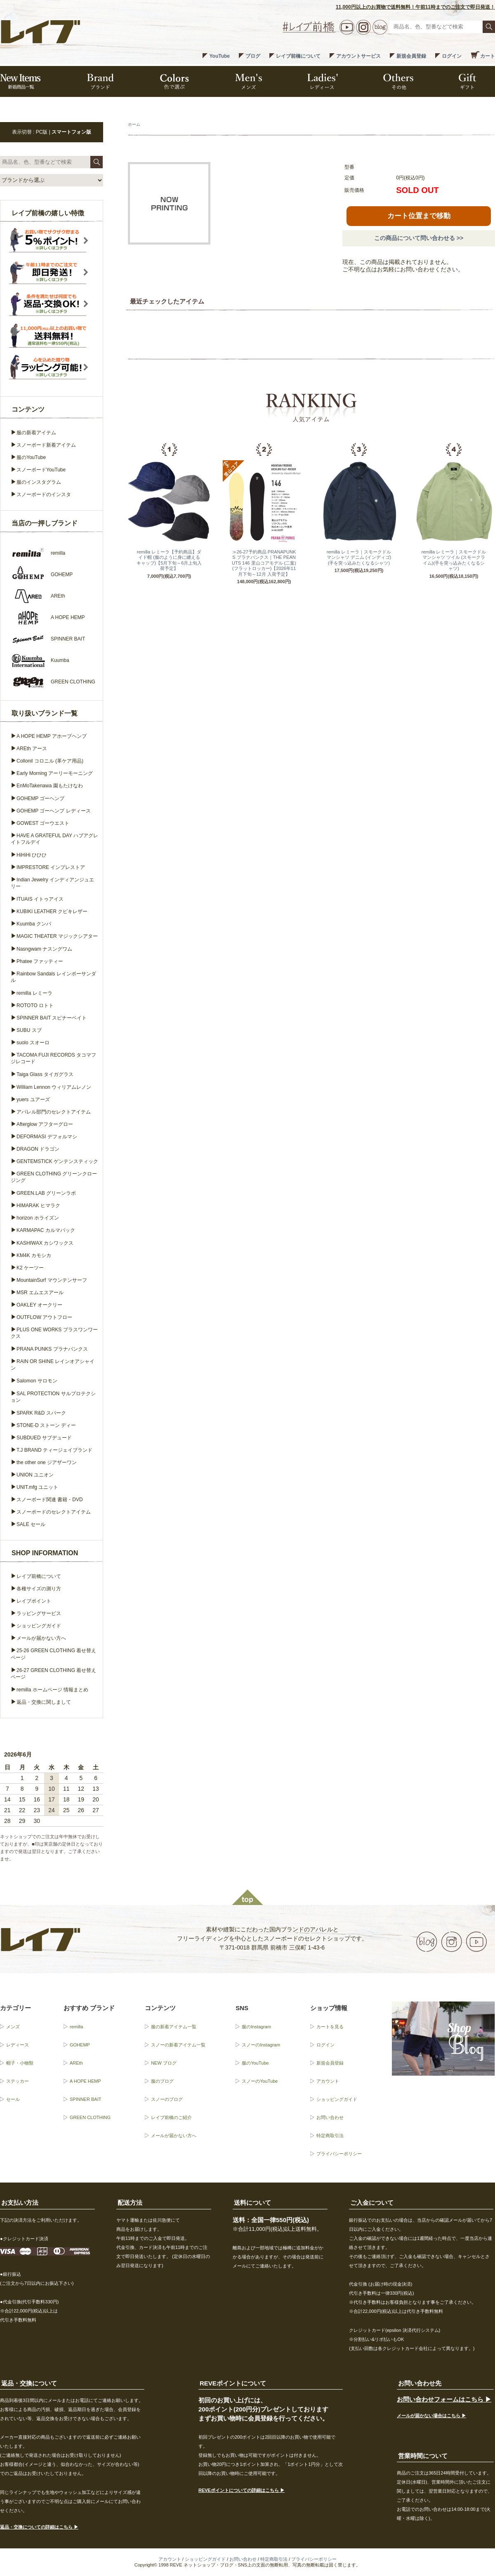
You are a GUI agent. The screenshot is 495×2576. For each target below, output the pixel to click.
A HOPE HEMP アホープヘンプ (51, 736)
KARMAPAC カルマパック (45, 1230)
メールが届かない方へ (41, 1638)
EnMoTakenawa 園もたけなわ (49, 786)
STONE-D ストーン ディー (46, 1425)
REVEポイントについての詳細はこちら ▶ (241, 2490)
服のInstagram (256, 2026)
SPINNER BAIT (85, 2099)
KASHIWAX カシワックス (44, 1243)
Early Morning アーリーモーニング (54, 773)
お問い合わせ (330, 2117)
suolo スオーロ (33, 1042)
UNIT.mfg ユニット (37, 1487)
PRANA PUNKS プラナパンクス (52, 1349)
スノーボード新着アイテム (46, 445)
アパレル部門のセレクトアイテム (53, 1112)
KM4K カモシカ (33, 1255)
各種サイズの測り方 (38, 1589)
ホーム (134, 124)
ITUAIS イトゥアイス (40, 899)
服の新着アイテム (36, 433)
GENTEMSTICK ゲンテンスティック (57, 1161)
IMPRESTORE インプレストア (50, 867)
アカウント (327, 2081)
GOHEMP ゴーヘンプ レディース (53, 811)
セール (13, 2099)
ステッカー (17, 2081)
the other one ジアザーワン (46, 1462)
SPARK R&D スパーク (41, 1413)
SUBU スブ (29, 1030)
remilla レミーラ (34, 993)
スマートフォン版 (71, 132)
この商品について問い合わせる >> (418, 238)
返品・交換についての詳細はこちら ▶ (39, 2526)
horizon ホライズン (37, 1218)
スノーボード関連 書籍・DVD (49, 1499)
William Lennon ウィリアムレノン (53, 1087)
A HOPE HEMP (85, 2081)
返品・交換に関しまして (43, 1702)
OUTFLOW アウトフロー (44, 1317)
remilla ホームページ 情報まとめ (52, 1690)
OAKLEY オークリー (39, 1305)
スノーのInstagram (261, 2044)
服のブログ (162, 2081)
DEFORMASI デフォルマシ (46, 1137)
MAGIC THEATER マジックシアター (57, 936)
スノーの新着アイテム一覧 (178, 2044)
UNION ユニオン (35, 1475)
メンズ (13, 2026)
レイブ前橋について (298, 56)
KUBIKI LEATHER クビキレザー (51, 911)
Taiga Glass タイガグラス (44, 1074)
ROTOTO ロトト (35, 1005)
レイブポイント (33, 1601)
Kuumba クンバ (33, 924)
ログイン (452, 56)
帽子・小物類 (19, 2062)
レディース (17, 2044)
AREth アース (31, 748)
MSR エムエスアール (40, 1292)
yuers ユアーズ (33, 1099)
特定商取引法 (330, 2135)
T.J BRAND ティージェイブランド (54, 1450)
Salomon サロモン (36, 1381)
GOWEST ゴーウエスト (42, 823)
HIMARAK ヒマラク (38, 1205)
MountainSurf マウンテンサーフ (51, 1280)
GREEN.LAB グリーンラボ (46, 1193)
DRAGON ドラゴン (37, 1149)
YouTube (219, 56)
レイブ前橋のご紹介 (171, 2117)
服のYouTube (31, 457)
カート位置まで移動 (418, 216)
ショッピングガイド (38, 1626)
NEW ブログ (164, 2062)
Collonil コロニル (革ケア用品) (49, 761)
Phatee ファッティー (39, 961)
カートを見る (330, 2026)
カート (487, 56)
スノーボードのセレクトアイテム (53, 1512)
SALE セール (30, 1524)
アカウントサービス (358, 56)
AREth (76, 2062)
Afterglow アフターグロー (44, 1124)
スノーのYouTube (260, 2081)
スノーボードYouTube (41, 470)
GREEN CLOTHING (90, 2117)
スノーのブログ (167, 2099)
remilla (76, 2026)
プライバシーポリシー (339, 2153)
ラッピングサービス (38, 1613)
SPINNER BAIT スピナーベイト (51, 1018)
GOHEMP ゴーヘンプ (40, 798)
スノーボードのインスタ (43, 494)
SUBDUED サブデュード (44, 1438)
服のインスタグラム (38, 482)
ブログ (252, 56)
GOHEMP (80, 2044)
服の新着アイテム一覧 (173, 2026)
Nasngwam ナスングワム (44, 949)
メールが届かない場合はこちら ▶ (431, 2415)
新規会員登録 (411, 56)
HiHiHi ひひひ (31, 855)
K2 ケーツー (30, 1268)
